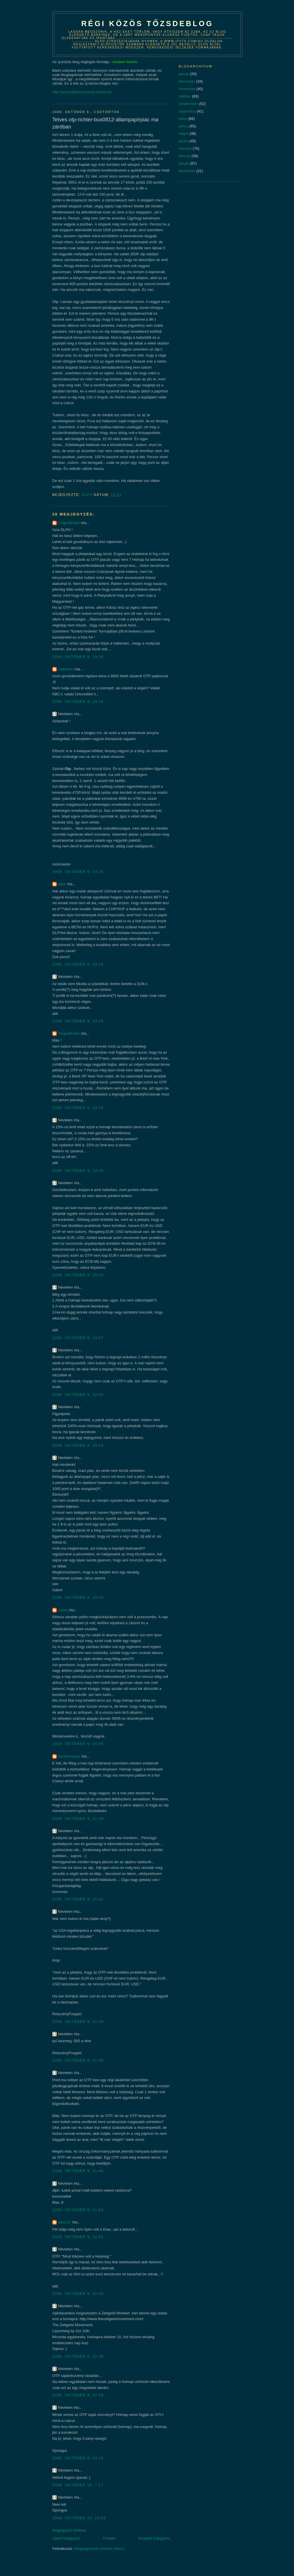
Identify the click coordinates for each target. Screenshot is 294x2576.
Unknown (66, 669)
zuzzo (63, 1610)
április (183, 141)
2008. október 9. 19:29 (78, 1021)
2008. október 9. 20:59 (78, 1744)
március (185, 148)
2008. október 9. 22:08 (78, 2293)
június (183, 126)
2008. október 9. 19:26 (78, 964)
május (184, 133)
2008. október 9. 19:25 (78, 871)
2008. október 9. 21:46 (78, 2171)
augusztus (187, 111)
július (183, 118)
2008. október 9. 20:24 (78, 1445)
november (187, 89)
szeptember (188, 104)
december (187, 81)
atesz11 (64, 2222)
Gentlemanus (69, 1756)
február (184, 156)
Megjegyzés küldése (69, 2530)
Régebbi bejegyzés (154, 2538)
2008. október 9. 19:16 (78, 657)
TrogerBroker (69, 523)
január (184, 74)
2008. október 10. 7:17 (78, 2485)
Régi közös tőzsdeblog (147, 23)
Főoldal (109, 2538)
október (185, 96)
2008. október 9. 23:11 (78, 2458)
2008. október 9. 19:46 (78, 1170)
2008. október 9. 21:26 (78, 1818)
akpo (62, 884)
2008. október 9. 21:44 (78, 2021)
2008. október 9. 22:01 (78, 2237)
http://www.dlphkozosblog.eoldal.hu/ (82, 92)
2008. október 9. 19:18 (78, 701)
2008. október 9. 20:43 (78, 1597)
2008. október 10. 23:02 (79, 2518)
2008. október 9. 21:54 (78, 2210)
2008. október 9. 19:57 (78, 1338)
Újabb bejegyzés (66, 2538)
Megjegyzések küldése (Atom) (99, 2548)
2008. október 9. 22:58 (78, 2395)
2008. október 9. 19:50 (78, 1275)
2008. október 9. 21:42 (78, 1899)
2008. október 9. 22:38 (78, 2356)
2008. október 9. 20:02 (78, 1394)
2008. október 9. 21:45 (78, 2060)
